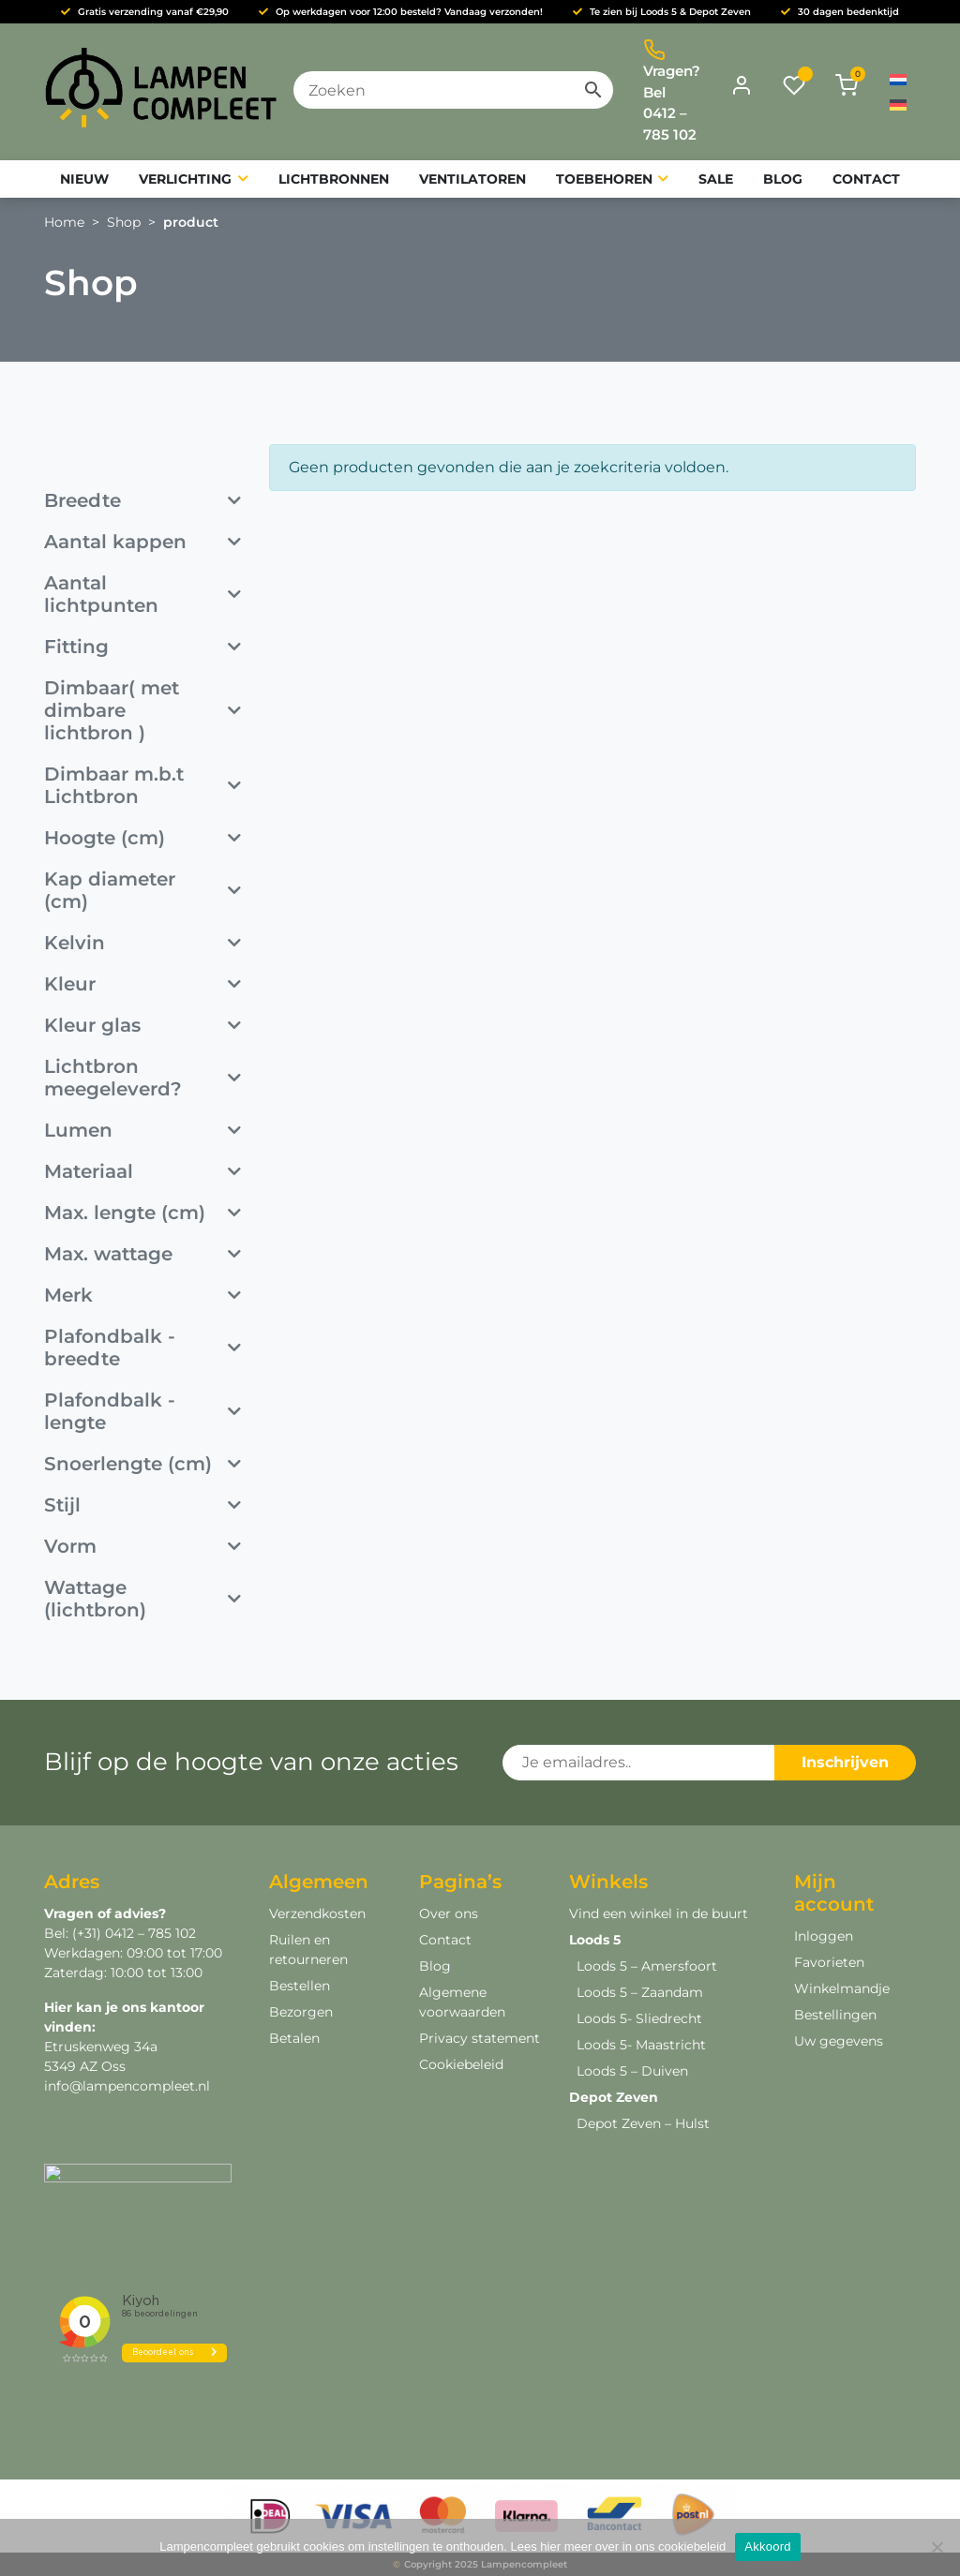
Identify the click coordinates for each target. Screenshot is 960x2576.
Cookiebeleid (461, 2064)
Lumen (142, 1130)
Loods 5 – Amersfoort (647, 1966)
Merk (142, 1295)
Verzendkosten (317, 1913)
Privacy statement (479, 2038)
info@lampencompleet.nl (127, 2085)
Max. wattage (142, 1254)
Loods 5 (595, 1939)
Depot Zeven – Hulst (643, 2123)
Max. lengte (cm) (142, 1212)
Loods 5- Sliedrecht (639, 2018)
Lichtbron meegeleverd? (142, 1077)
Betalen (294, 2038)
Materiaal (142, 1171)
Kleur (142, 984)
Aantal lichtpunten (142, 594)
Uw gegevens (838, 2041)
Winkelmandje (842, 1988)
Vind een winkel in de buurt (658, 1913)
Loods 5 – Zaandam (640, 1992)
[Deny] (936, 2547)
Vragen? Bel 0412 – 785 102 (671, 90)
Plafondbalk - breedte (142, 1347)
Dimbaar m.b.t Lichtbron (142, 785)
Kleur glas (142, 1025)
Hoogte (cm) (142, 837)
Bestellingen (835, 2014)
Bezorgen (301, 2011)
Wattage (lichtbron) (142, 1598)
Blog (435, 1966)
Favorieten (829, 1962)
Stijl (142, 1505)
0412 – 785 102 (148, 1933)
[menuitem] (898, 79)
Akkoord (767, 2546)
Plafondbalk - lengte (142, 1411)
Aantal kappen (142, 541)
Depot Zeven (613, 2097)
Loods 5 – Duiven (632, 2070)
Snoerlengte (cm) (142, 1463)
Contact (445, 1939)
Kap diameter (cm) (142, 890)
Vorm (142, 1546)
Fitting (142, 646)
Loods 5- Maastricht (641, 2044)
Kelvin (142, 942)
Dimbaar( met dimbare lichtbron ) (142, 710)
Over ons (448, 1913)
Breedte (142, 500)
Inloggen (823, 1936)
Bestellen (299, 1985)
